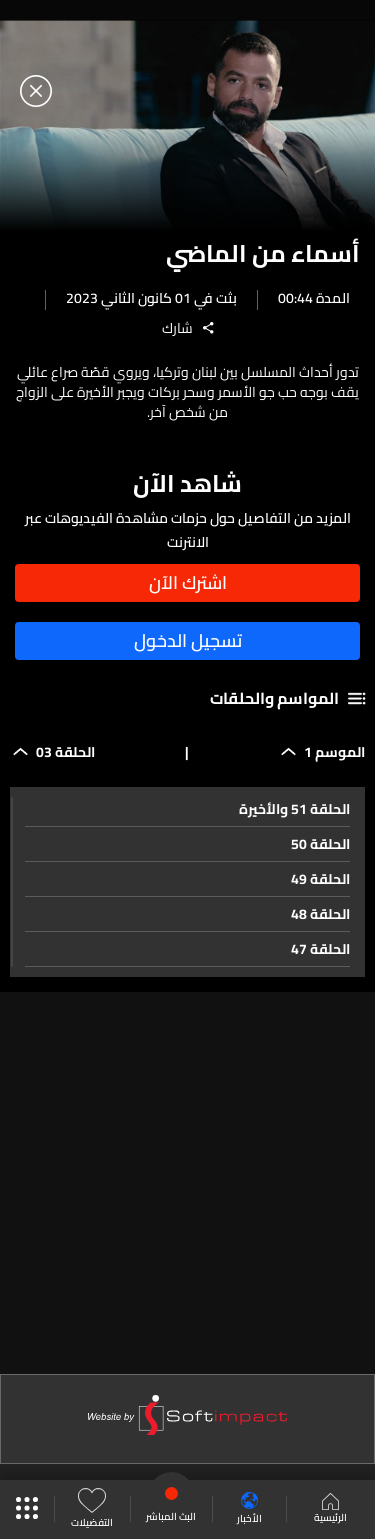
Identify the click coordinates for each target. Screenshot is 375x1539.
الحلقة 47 (320, 949)
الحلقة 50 (320, 844)
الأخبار (249, 1509)
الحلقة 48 (320, 914)
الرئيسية (330, 1510)
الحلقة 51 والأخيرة (294, 809)
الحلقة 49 (320, 879)
